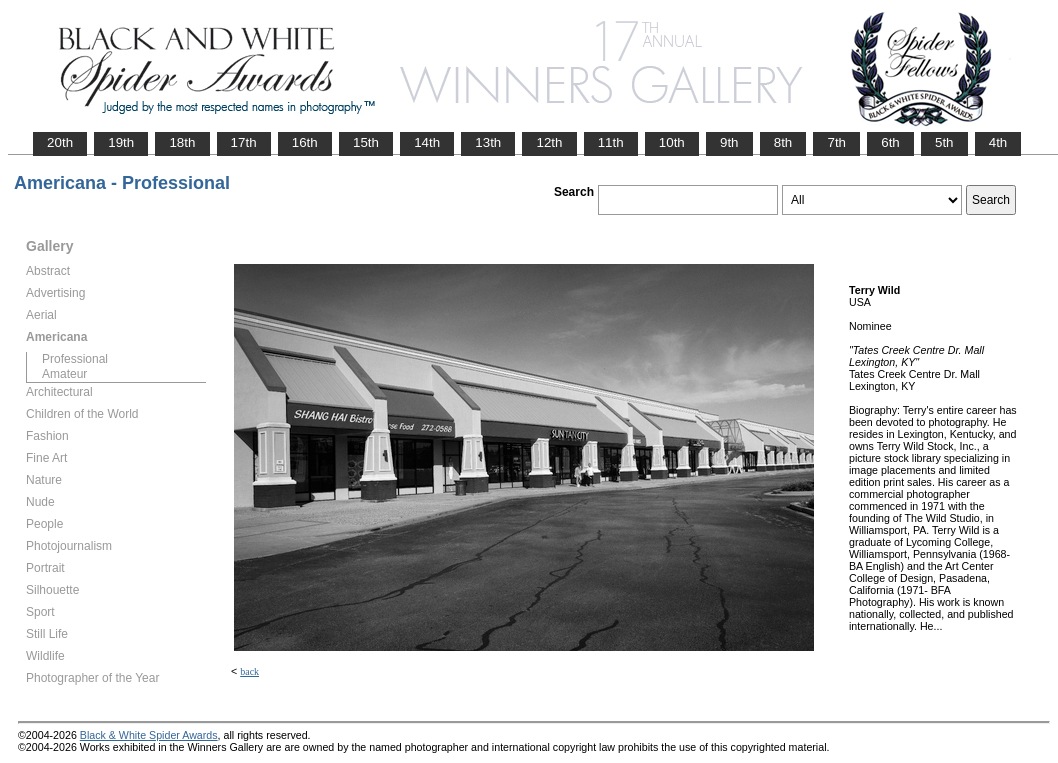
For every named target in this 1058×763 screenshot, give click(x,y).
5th (944, 142)
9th (729, 142)
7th (836, 142)
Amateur (64, 374)
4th (998, 142)
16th (305, 142)
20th (60, 142)
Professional (75, 359)
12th (549, 142)
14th (427, 142)
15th (366, 142)
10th (672, 142)
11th (611, 142)
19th (121, 142)
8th (783, 142)
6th (890, 142)
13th (488, 142)
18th (182, 142)
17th (244, 142)
